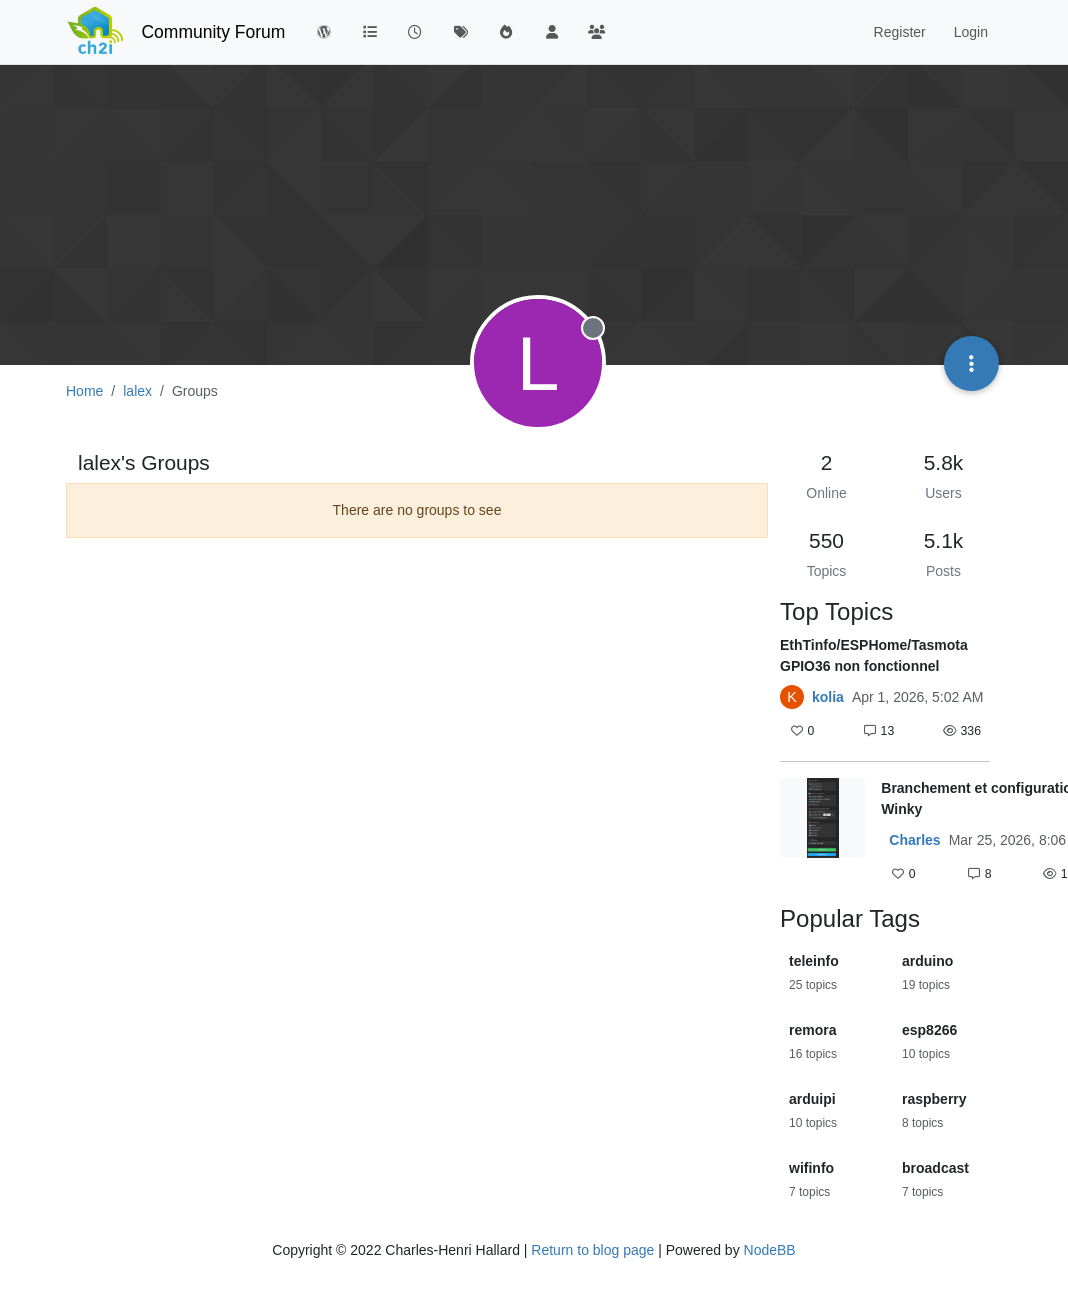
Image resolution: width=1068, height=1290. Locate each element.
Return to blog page (592, 1250)
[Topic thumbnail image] (822, 833)
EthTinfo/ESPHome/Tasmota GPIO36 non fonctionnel (874, 655)
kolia (828, 697)
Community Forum (213, 32)
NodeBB (770, 1250)
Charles (914, 840)
